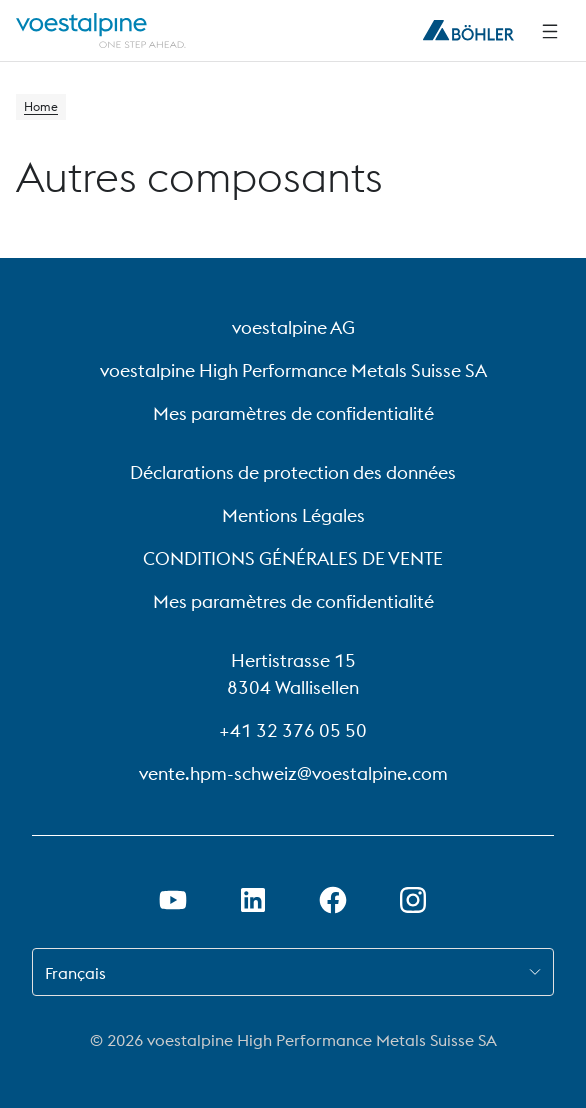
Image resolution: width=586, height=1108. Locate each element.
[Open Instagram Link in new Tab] (413, 900)
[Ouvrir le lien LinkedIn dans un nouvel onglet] (253, 900)
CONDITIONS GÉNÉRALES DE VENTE (293, 558)
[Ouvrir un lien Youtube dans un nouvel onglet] (173, 900)
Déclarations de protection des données (293, 472)
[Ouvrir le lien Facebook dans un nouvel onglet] (333, 900)
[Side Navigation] (550, 31)
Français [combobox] (75, 973)
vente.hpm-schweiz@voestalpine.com (293, 773)
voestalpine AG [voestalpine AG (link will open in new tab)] (293, 327)
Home (41, 106)
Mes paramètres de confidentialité (293, 413)
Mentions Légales (293, 515)
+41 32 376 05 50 (293, 730)
